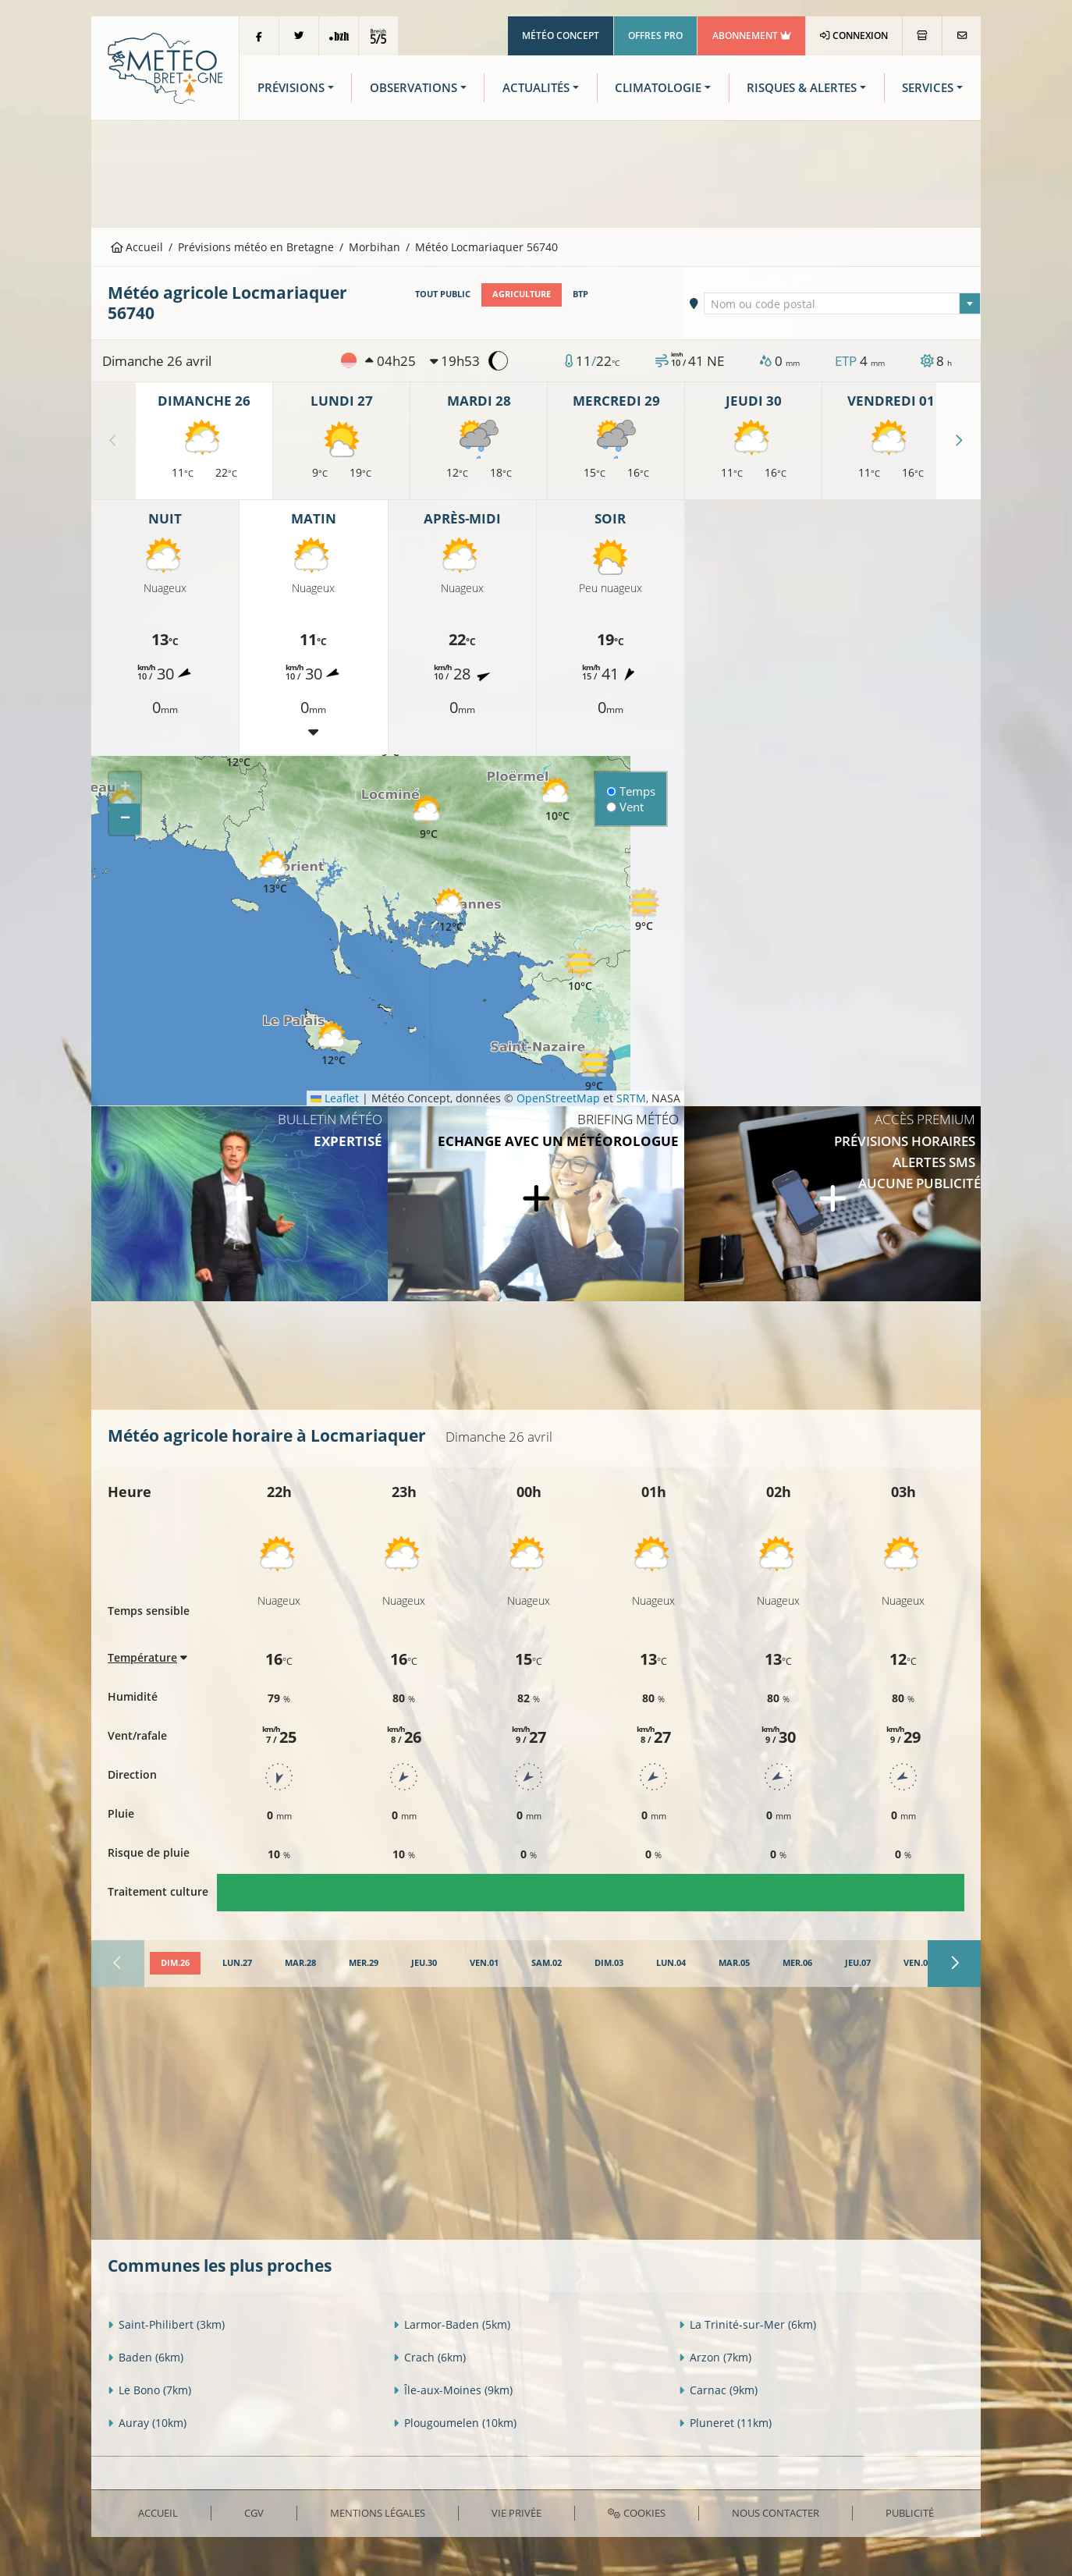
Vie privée (516, 2513)
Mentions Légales (377, 2513)
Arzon (715, 2357)
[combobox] (842, 303)
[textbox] (843, 304)
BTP (580, 294)
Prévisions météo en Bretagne (256, 247)
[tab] (175, 1963)
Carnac (718, 2390)
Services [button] (927, 88)
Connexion (854, 35)
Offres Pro (655, 35)
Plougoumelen (454, 2422)
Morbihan (374, 247)
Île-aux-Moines (453, 2390)
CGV (254, 2513)
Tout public (442, 294)
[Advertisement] (536, 172)
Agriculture (521, 294)
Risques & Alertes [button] (802, 88)
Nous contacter (775, 2513)
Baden (145, 2357)
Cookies (636, 2513)
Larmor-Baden (451, 2324)
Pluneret (725, 2422)
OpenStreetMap (558, 1098)
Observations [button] (413, 88)
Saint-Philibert (166, 2324)
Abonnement (751, 35)
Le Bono (149, 2390)
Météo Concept (560, 35)
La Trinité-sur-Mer (747, 2324)
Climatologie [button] (658, 88)
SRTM (631, 1098)
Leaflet (335, 1098)
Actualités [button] (536, 88)
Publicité (910, 2513)
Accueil (137, 247)
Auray (147, 2422)
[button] (428, 818)
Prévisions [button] (291, 88)
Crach (429, 2357)
